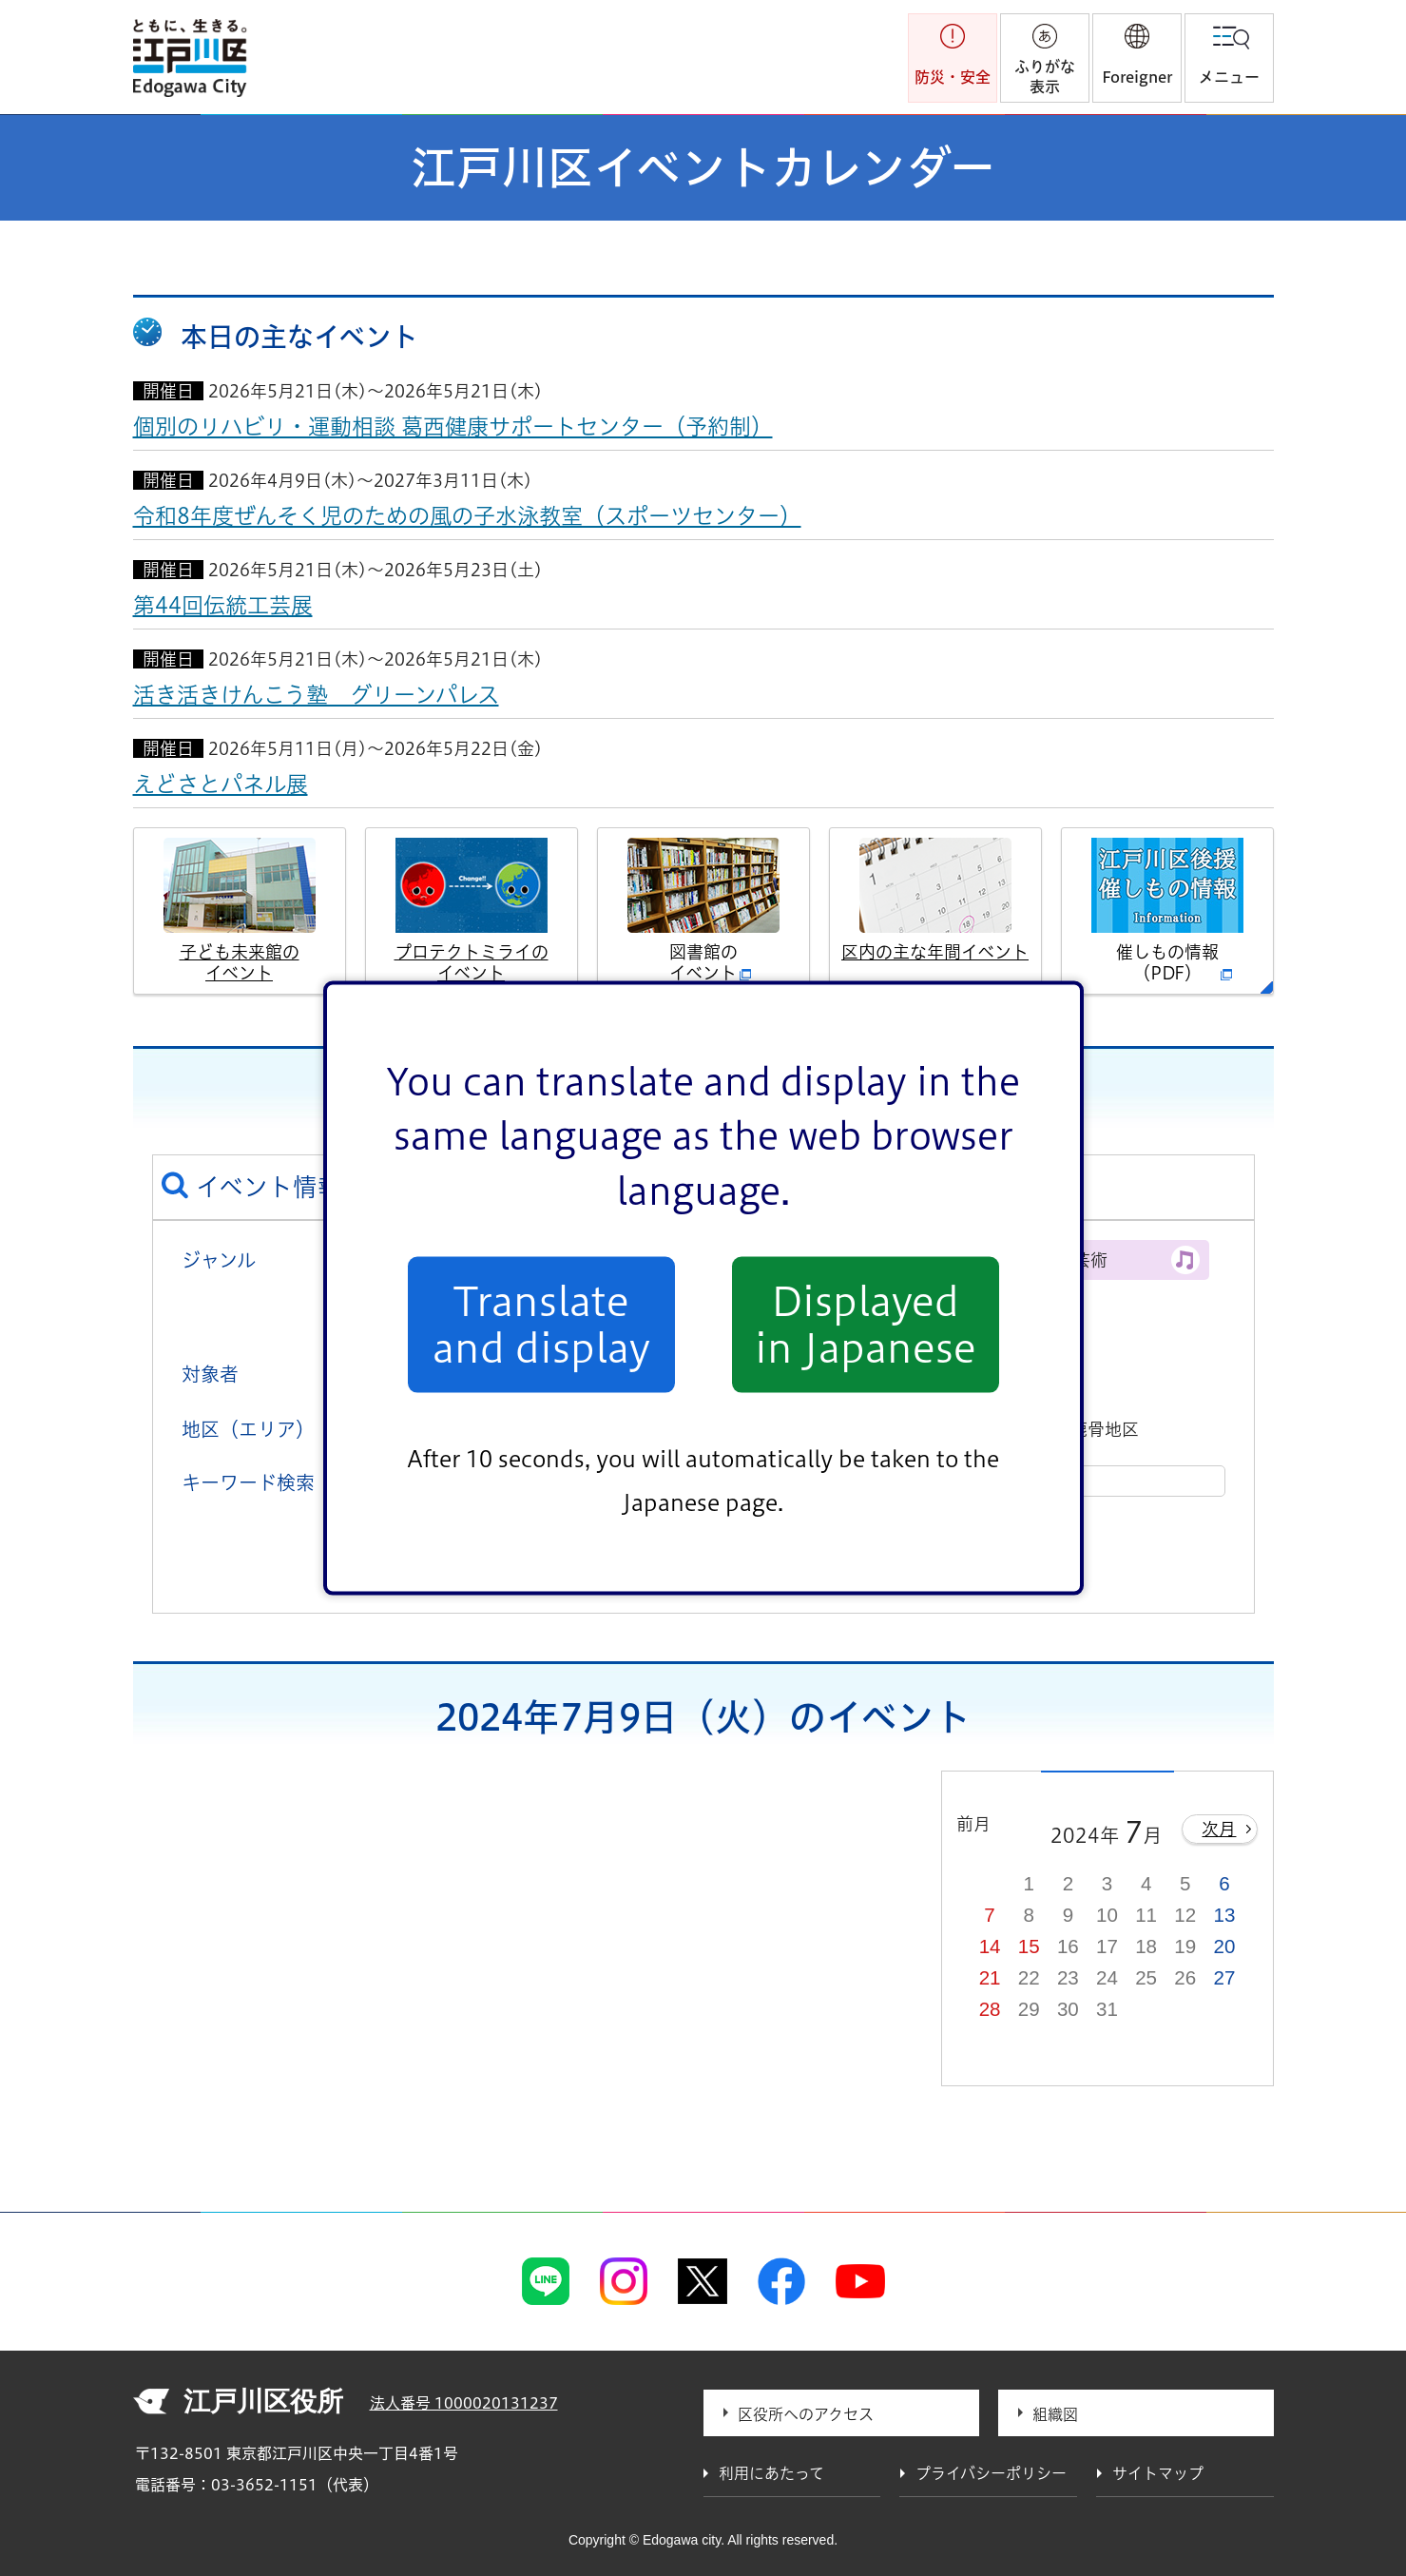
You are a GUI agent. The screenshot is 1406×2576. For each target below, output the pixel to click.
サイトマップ (1158, 2473)
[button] (1137, 58)
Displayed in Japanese (865, 1324)
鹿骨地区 (1104, 1429)
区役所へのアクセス (806, 2414)
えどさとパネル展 (220, 784)
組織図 (1055, 2414)
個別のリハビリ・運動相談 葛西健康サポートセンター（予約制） (453, 426)
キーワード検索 (248, 1482)
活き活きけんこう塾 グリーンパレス (316, 695)
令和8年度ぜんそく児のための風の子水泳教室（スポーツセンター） (467, 516)
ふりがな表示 (1044, 76)
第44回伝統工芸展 (223, 605)
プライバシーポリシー (991, 2473)
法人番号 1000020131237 (464, 2403)
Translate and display (541, 1324)
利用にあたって (771, 2473)
